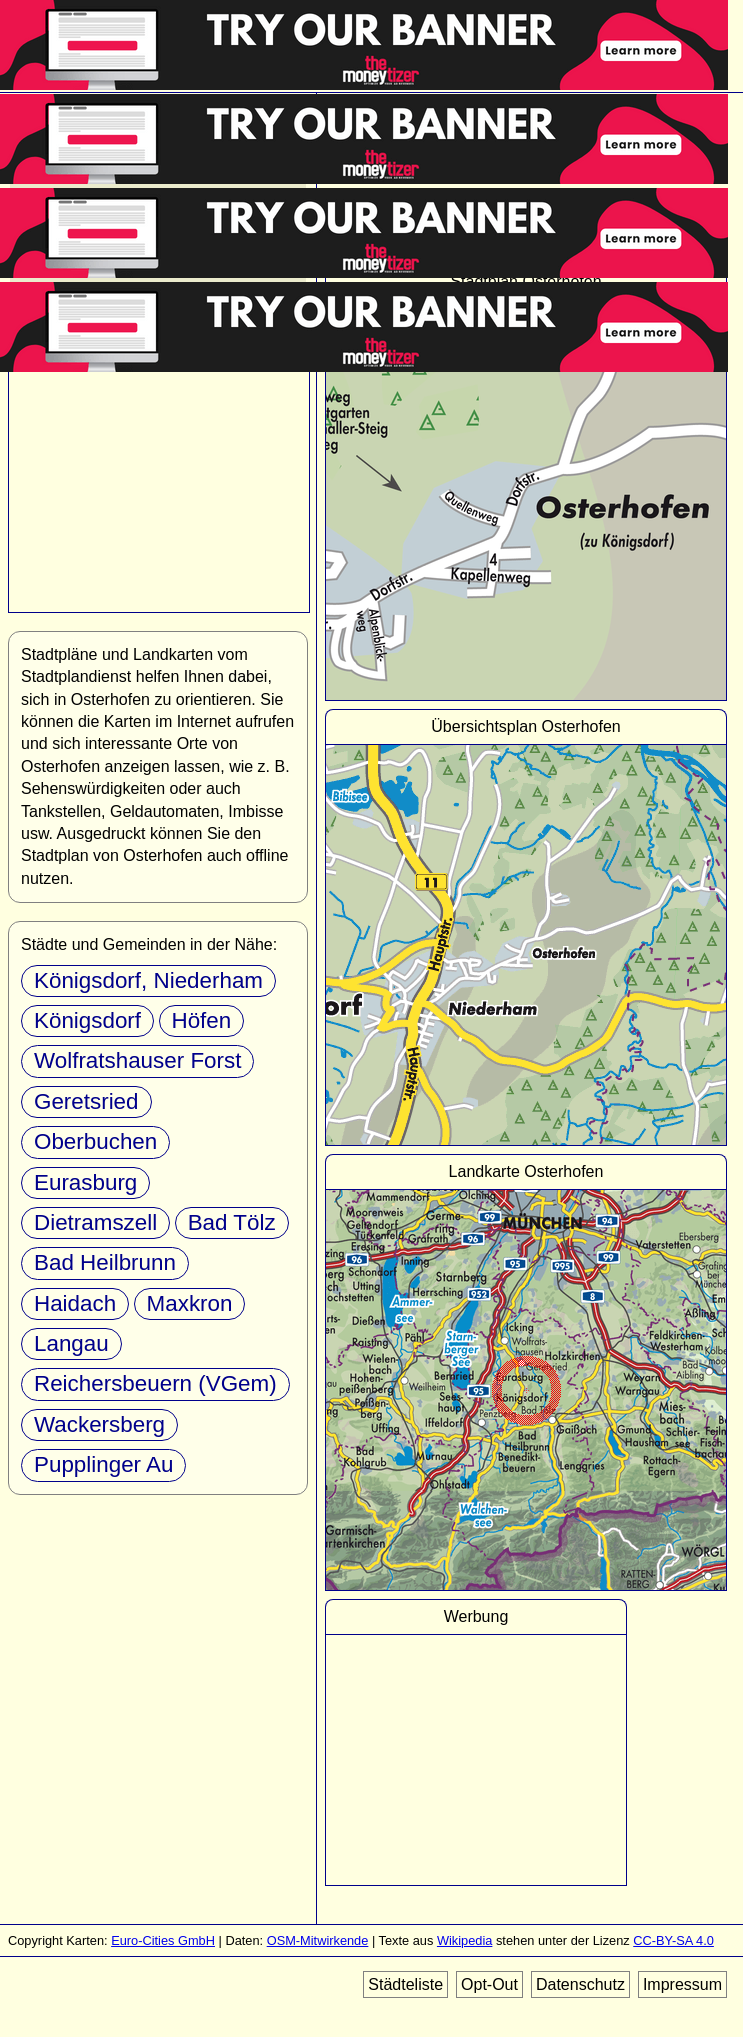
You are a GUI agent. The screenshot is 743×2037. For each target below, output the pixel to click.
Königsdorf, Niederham (148, 980)
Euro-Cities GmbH (163, 1940)
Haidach (75, 1303)
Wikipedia (464, 1940)
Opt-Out (489, 1984)
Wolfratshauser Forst (137, 1060)
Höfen (202, 1020)
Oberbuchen (95, 1141)
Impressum (682, 1984)
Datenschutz (580, 1984)
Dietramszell (95, 1222)
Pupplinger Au (103, 1464)
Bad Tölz (232, 1222)
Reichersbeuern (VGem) (155, 1383)
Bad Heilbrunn (105, 1262)
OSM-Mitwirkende (318, 1940)
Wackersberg (99, 1424)
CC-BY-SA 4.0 (673, 1940)
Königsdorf (87, 1020)
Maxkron (190, 1303)
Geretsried (86, 1101)
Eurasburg (85, 1182)
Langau (71, 1343)
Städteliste (405, 1984)
